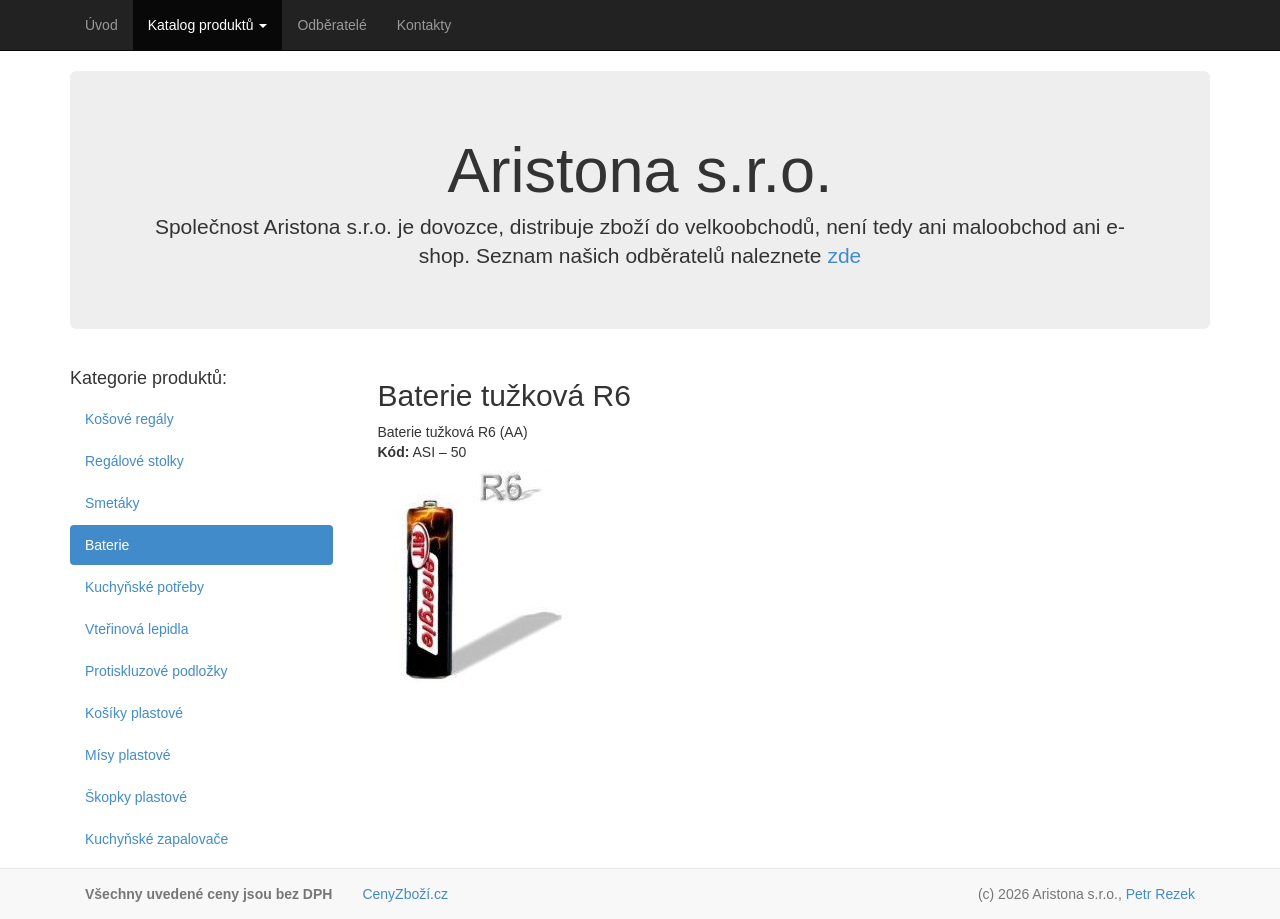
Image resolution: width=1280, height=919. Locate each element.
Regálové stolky (134, 461)
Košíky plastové (134, 713)
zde (844, 255)
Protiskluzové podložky (156, 671)
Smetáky (112, 503)
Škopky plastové (136, 797)
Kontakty (424, 25)
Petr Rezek (1160, 894)
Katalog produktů (208, 25)
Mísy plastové (128, 755)
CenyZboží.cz (405, 894)
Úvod (101, 25)
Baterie (107, 545)
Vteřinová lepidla (137, 629)
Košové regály (129, 419)
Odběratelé (331, 25)
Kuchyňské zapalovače (156, 839)
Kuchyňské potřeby (144, 587)
